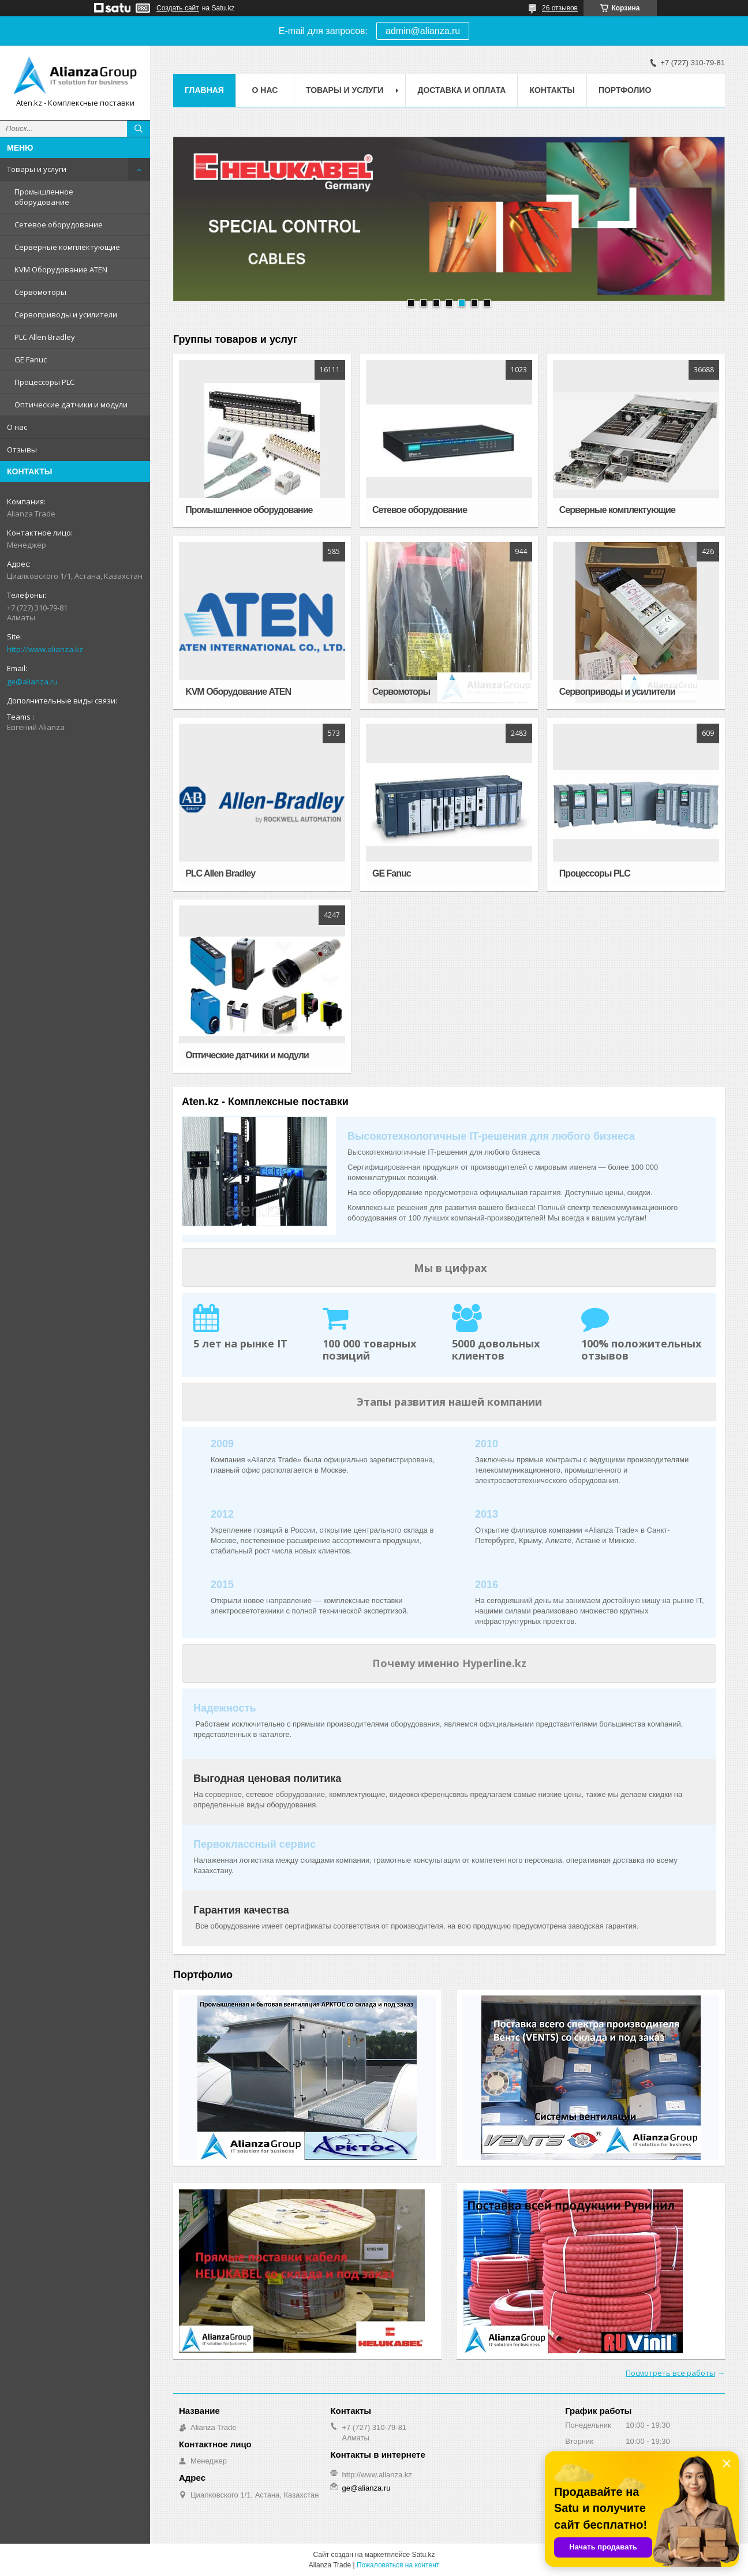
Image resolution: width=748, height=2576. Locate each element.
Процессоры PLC (44, 382)
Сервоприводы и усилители (65, 314)
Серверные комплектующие (67, 247)
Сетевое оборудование (58, 224)
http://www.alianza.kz (45, 649)
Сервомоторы (40, 292)
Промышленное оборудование (43, 196)
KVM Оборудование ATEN (60, 269)
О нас (17, 427)
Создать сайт (177, 8)
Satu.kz (423, 2555)
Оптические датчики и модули (71, 404)
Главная (204, 90)
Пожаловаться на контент (398, 2565)
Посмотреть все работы (670, 2373)
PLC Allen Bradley (44, 337)
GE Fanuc (30, 359)
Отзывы (22, 449)
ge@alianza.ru (32, 681)
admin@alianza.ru (423, 31)
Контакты (551, 90)
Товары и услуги (36, 169)
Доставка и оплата (461, 90)
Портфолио (625, 90)
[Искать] (138, 128)
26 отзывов (560, 8)
